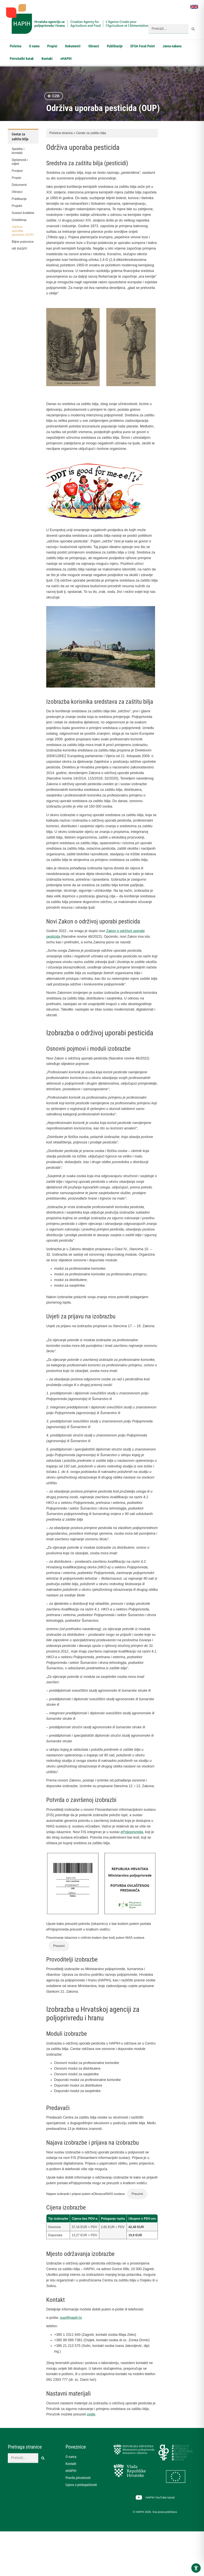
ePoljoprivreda (132, 1832)
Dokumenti (73, 46)
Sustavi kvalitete (23, 213)
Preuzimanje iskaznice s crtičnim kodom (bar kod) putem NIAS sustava (95, 1937)
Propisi (52, 46)
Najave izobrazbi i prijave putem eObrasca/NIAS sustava (85, 2194)
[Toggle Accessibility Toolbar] (196, 2568)
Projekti (17, 205)
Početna (15, 46)
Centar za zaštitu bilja (91, 133)
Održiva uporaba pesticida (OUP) (23, 230)
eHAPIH (66, 58)
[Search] (193, 29)
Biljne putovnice (23, 241)
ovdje (91, 2414)
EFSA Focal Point (142, 46)
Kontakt (47, 58)
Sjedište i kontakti (18, 150)
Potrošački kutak (22, 58)
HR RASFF (19, 248)
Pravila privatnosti (78, 2478)
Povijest (17, 170)
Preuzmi (59, 1945)
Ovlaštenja (19, 220)
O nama (34, 46)
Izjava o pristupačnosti (81, 2485)
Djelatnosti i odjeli (20, 161)
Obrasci (93, 46)
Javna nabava (172, 46)
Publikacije (115, 46)
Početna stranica (61, 133)
